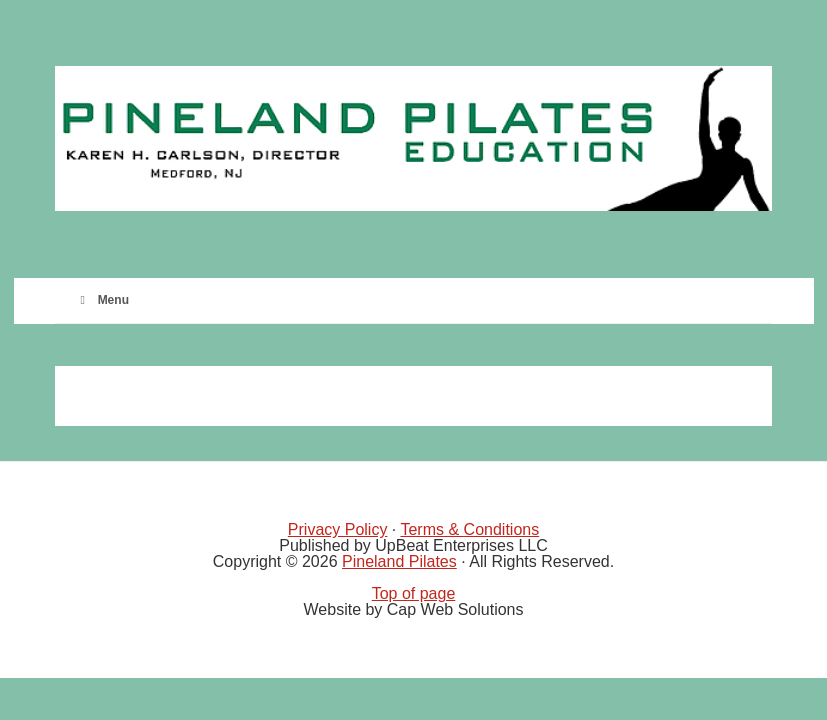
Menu (102, 300)
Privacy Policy (338, 529)
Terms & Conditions (469, 529)
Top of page (414, 593)
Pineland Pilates (399, 561)
